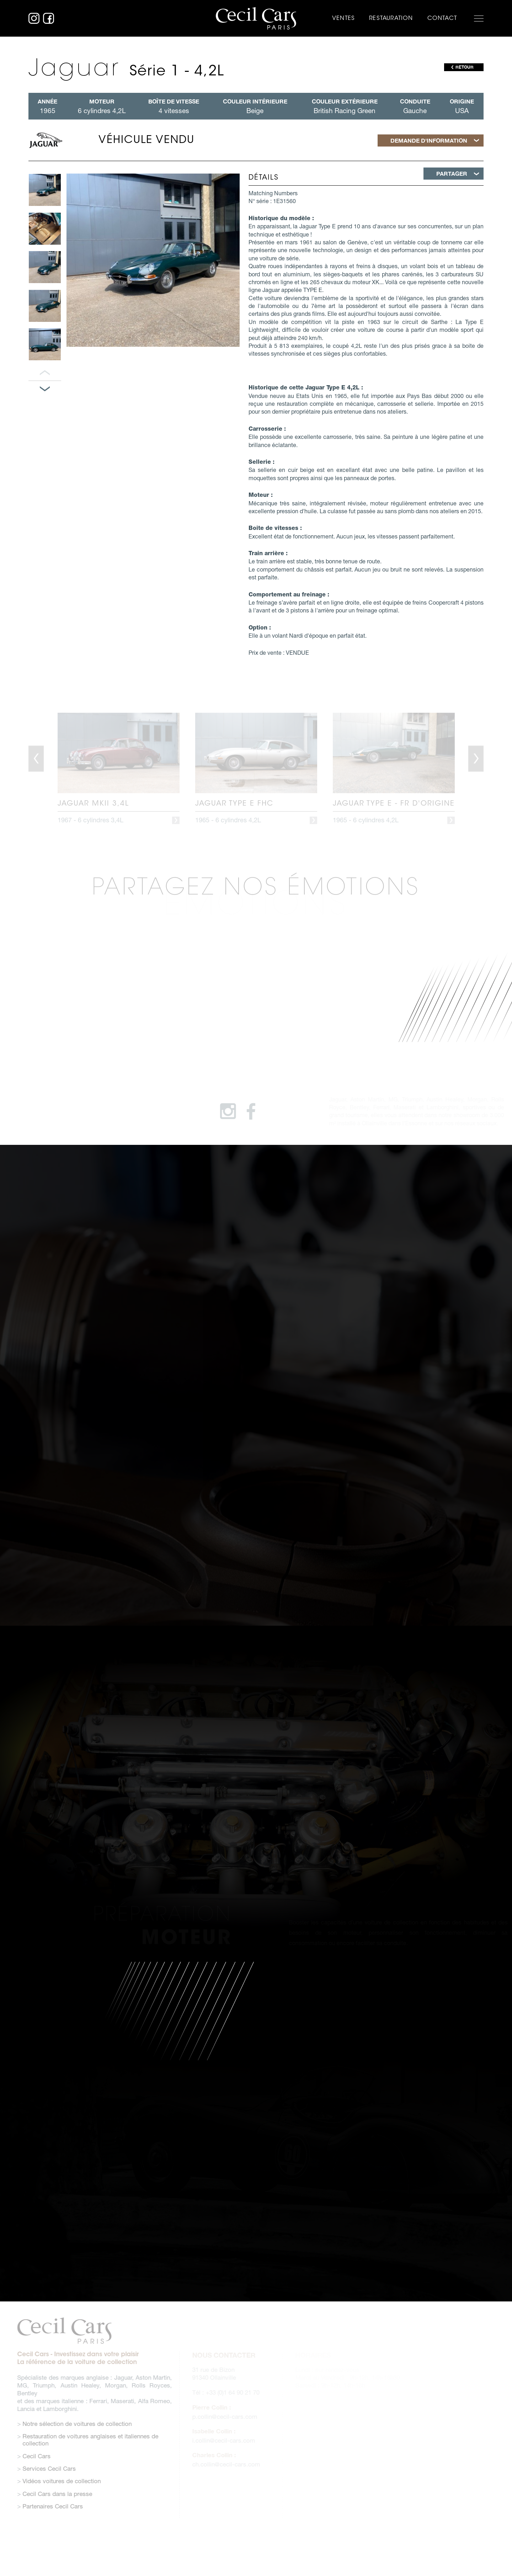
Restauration (391, 18)
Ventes (343, 18)
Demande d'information (428, 140)
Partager (451, 173)
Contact (442, 18)
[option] (44, 190)
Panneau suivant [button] (44, 389)
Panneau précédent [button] (44, 373)
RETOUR (464, 67)
